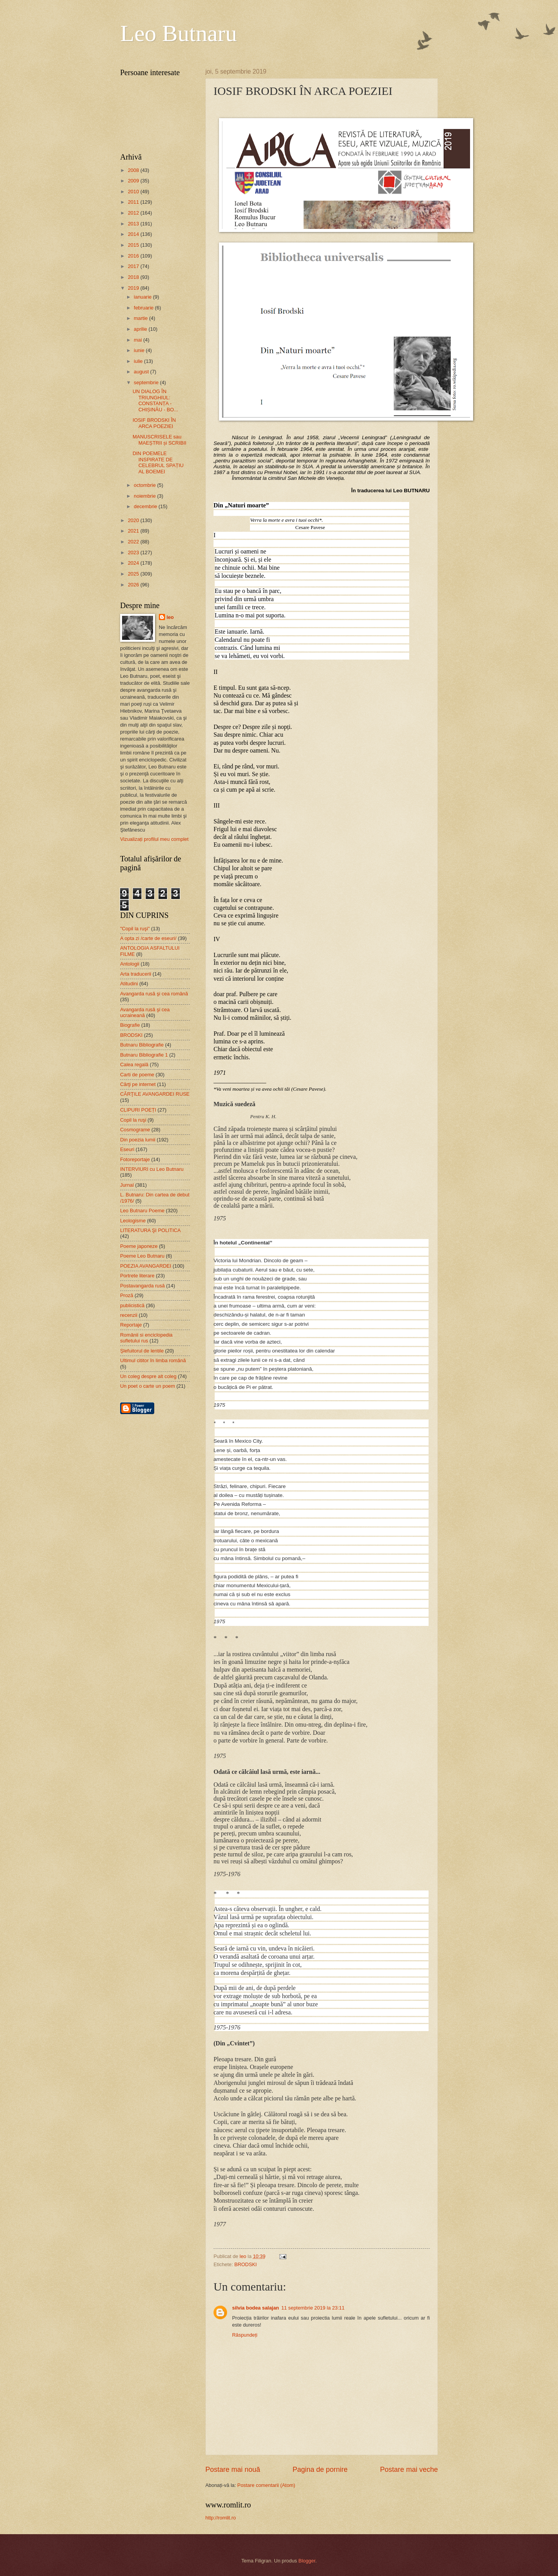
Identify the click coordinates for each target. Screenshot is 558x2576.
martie (141, 318)
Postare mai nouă (232, 2469)
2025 (134, 574)
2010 (134, 191)
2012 (134, 213)
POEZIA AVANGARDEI (145, 1266)
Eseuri (127, 1149)
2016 (134, 256)
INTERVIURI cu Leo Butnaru (152, 1169)
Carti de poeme (137, 1074)
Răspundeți (244, 2335)
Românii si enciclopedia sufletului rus (146, 1338)
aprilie (141, 329)
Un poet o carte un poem (147, 1386)
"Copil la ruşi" (135, 928)
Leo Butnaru (178, 33)
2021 (134, 531)
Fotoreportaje (135, 1159)
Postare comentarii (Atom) (266, 2485)
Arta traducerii (135, 974)
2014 (134, 234)
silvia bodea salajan (255, 2308)
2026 (134, 585)
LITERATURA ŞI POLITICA (150, 1230)
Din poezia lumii (137, 1140)
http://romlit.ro (220, 2518)
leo (170, 617)
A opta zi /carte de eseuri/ (148, 938)
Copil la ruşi (133, 1120)
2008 (134, 170)
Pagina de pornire (320, 2469)
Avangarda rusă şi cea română (154, 994)
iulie (139, 361)
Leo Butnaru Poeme (142, 1210)
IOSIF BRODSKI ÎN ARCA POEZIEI (154, 423)
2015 (134, 245)
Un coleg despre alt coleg (148, 1376)
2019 (134, 288)
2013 (134, 224)
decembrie (146, 506)
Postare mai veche (409, 2469)
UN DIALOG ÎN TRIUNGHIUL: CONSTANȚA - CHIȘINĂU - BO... (155, 400)
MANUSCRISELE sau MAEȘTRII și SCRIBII (159, 439)
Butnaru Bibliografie (142, 1045)
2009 (134, 181)
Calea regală (134, 1064)
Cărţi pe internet (138, 1084)
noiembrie (145, 496)
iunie (140, 350)
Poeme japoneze (139, 1246)
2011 (134, 202)
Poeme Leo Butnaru (142, 1256)
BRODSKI (245, 2264)
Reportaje (131, 1325)
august (142, 372)
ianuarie (143, 297)
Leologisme (133, 1221)
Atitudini (129, 983)
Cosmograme (135, 1129)
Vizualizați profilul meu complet (154, 839)
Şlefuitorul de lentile (142, 1351)
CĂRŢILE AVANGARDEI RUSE (154, 1094)
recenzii (128, 1315)
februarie (144, 308)
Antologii (129, 964)
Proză (126, 1295)
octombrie (145, 485)
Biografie (130, 1025)
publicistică (132, 1305)
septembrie (147, 382)
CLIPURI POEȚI (138, 1110)
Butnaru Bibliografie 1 (144, 1055)
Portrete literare (137, 1276)
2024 (134, 563)
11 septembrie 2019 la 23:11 (312, 2308)
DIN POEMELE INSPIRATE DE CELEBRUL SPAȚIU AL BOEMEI (158, 462)
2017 (134, 266)
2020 (134, 520)
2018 (134, 277)
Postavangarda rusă (142, 1286)
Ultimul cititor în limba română (153, 1360)
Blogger (306, 2561)
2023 (134, 552)
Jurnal (127, 1185)
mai (138, 340)
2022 (134, 542)
